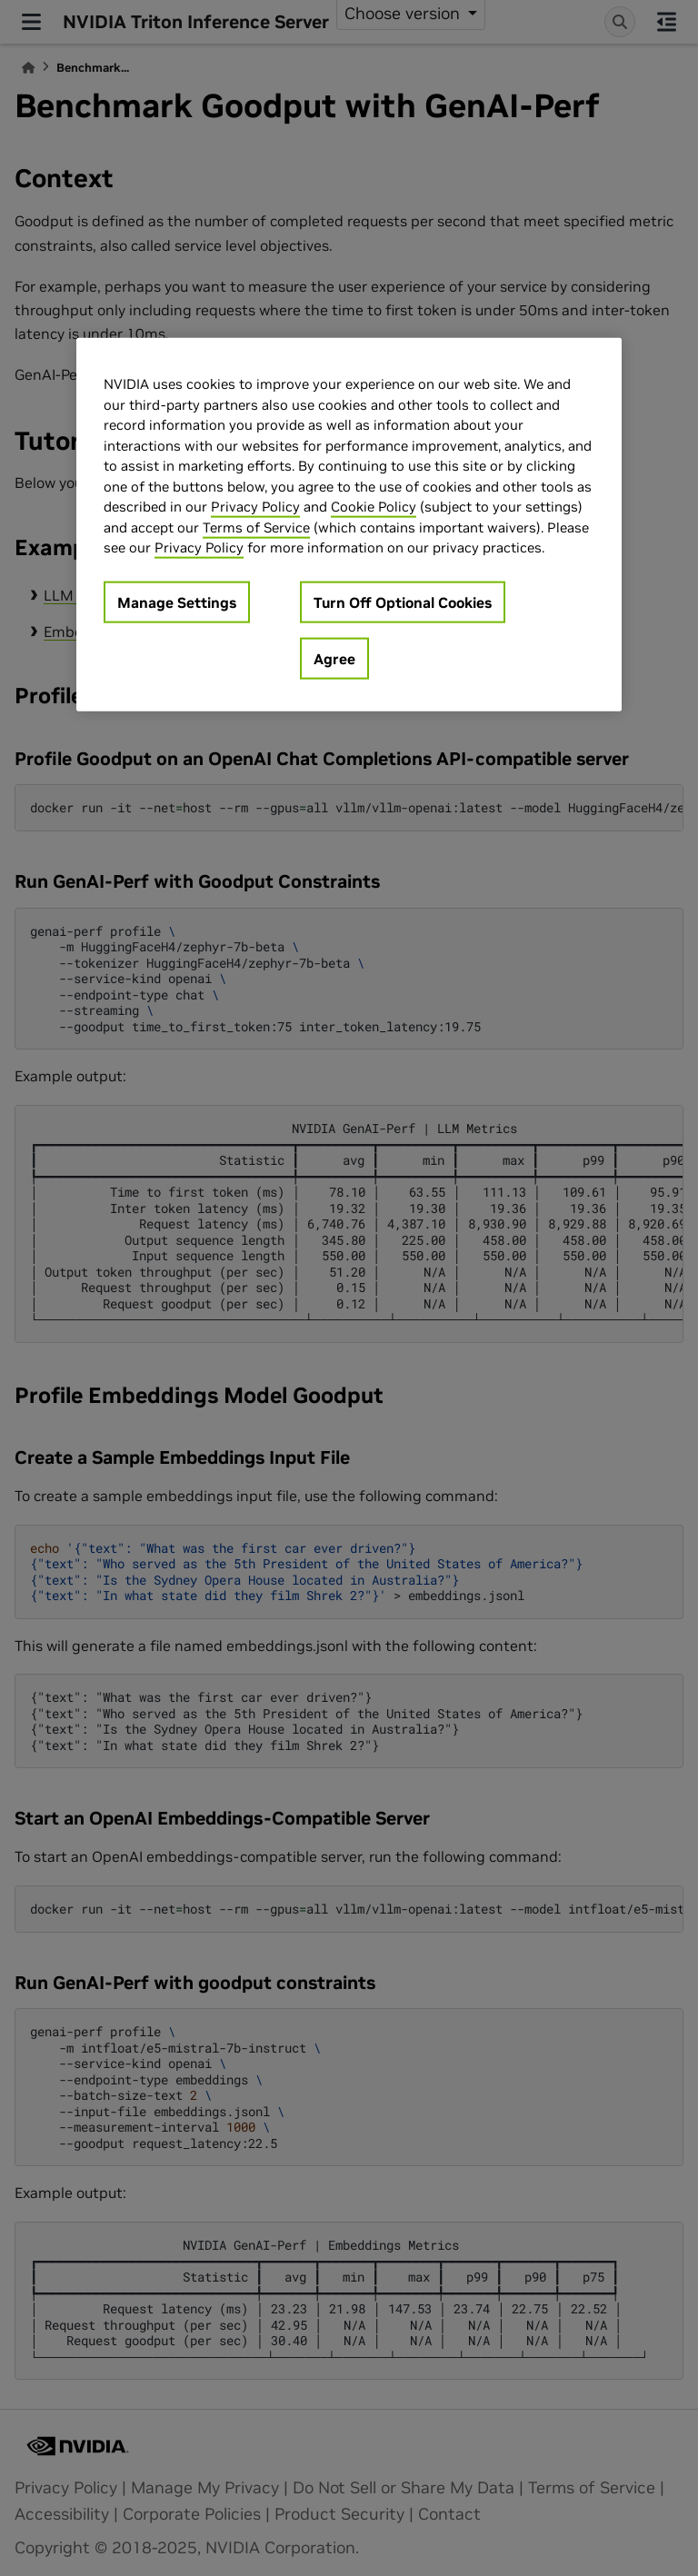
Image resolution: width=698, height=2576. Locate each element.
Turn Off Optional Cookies (403, 601)
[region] (349, 524)
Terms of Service (256, 526)
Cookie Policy (373, 506)
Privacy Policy (255, 506)
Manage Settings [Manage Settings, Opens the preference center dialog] (176, 601)
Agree (334, 658)
